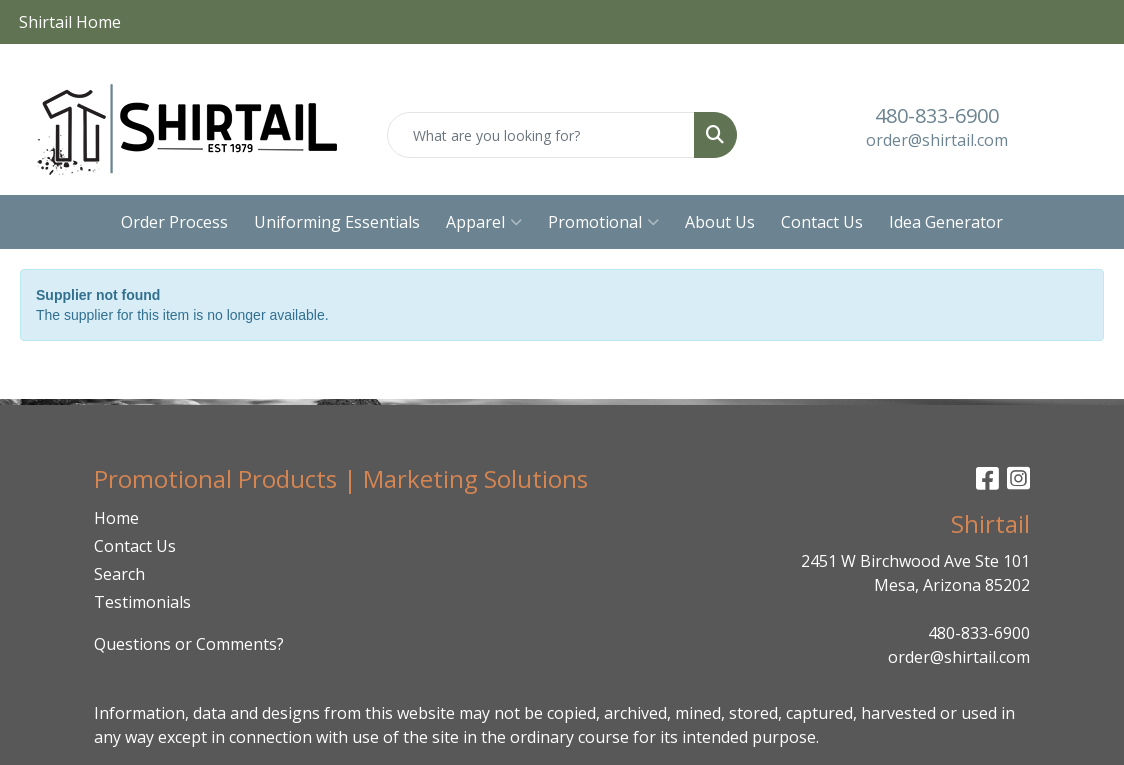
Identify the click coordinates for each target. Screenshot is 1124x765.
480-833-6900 (937, 115)
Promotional (603, 222)
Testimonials (142, 602)
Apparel (484, 222)
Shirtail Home (70, 22)
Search (119, 574)
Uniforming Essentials (337, 222)
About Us (720, 222)
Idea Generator (946, 222)
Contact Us (822, 222)
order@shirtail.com (937, 140)
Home (116, 518)
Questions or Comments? (189, 644)
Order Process (174, 222)
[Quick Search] (541, 135)
